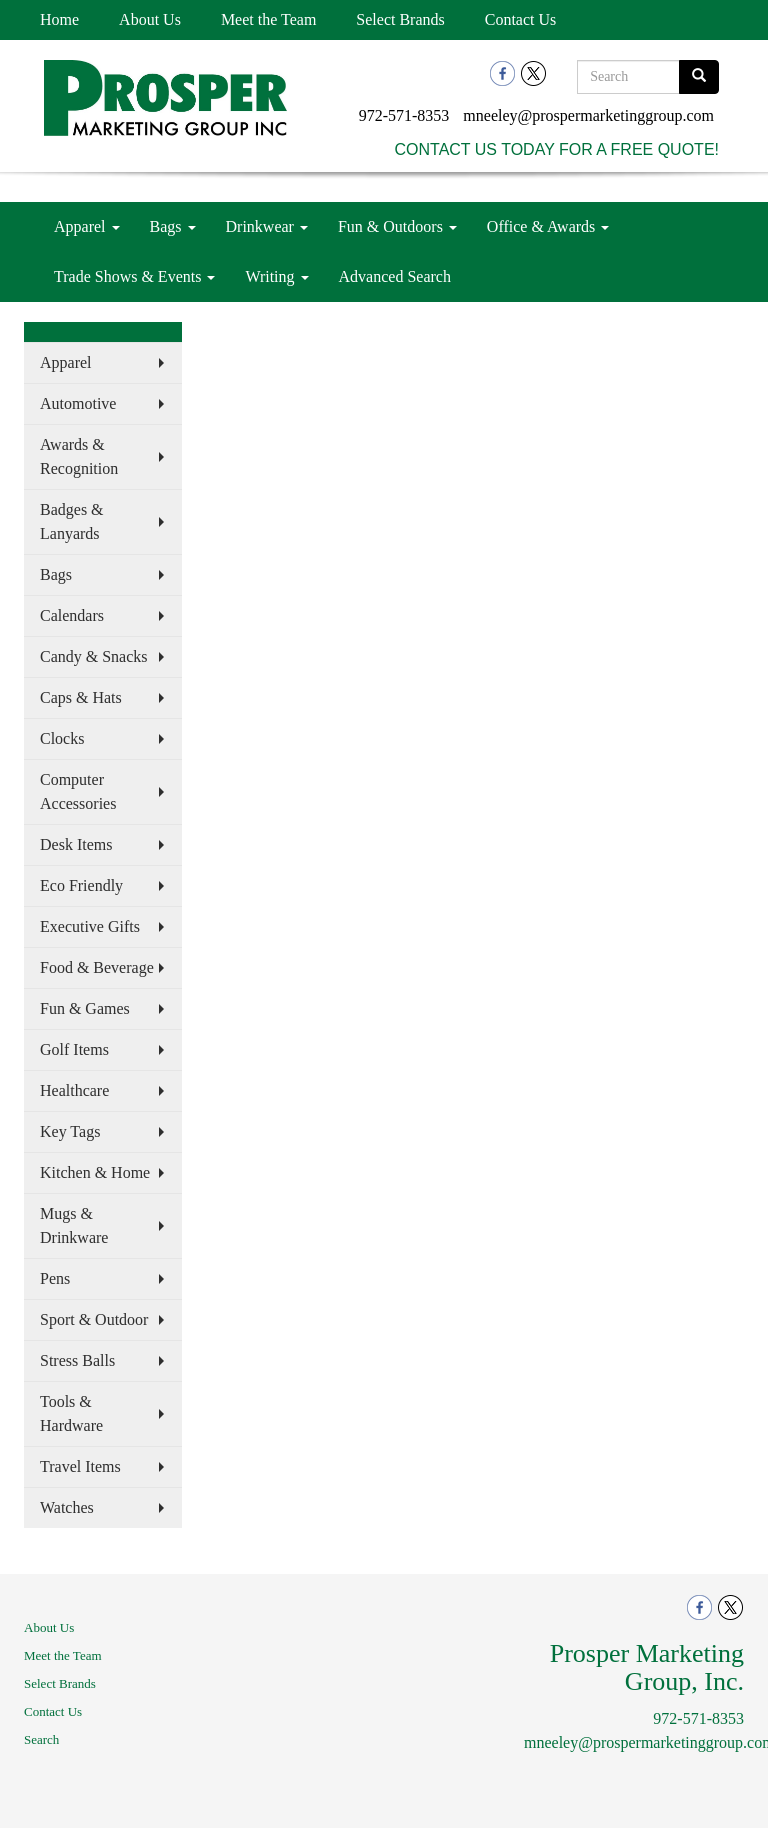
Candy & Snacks (94, 656)
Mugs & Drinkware (74, 1225)
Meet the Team (268, 19)
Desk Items (76, 844)
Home (59, 19)
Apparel (87, 226)
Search (41, 1739)
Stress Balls (77, 1360)
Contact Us (521, 19)
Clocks (62, 738)
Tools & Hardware (71, 1413)
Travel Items (80, 1466)
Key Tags (70, 1131)
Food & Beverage (97, 967)
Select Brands (400, 19)
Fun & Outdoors (397, 226)
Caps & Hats (81, 697)
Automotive (78, 403)
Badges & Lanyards (72, 521)
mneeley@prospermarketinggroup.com (588, 115)
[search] (699, 77)
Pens (55, 1278)
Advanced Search (395, 276)
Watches (67, 1507)
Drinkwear (267, 226)
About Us (150, 19)
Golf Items (74, 1049)
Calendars (72, 615)
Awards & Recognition (79, 456)
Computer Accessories (78, 791)
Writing (276, 276)
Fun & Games (85, 1008)
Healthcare (74, 1090)
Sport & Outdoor (94, 1319)
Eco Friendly (81, 885)
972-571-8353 (404, 115)
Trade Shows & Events (134, 276)
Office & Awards (548, 226)
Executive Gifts (90, 926)
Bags (173, 226)
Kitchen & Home (95, 1172)
